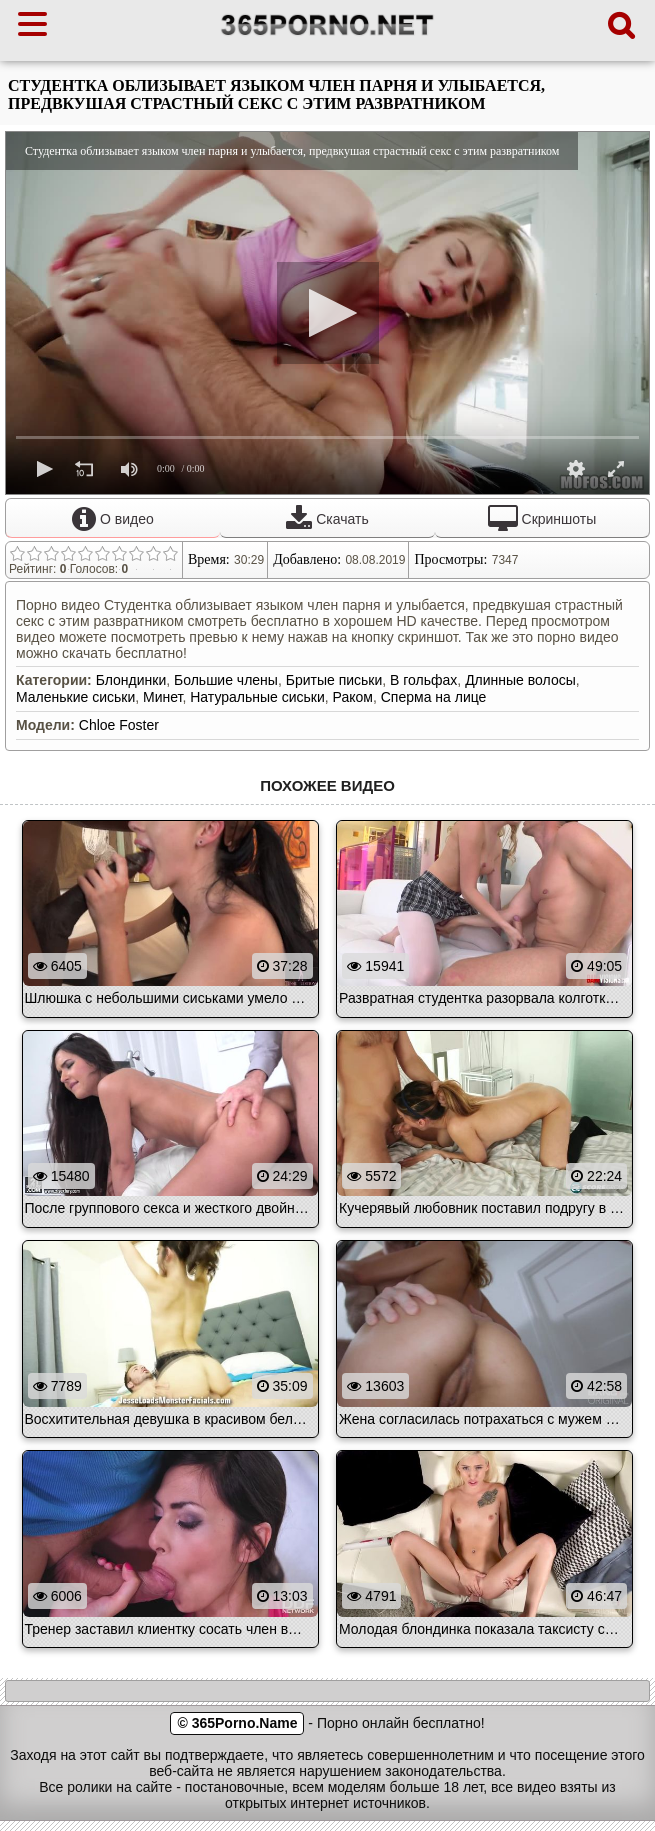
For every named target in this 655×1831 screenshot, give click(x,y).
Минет (162, 697)
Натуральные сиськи (257, 697)
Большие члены (226, 680)
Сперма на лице (434, 697)
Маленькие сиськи (75, 697)
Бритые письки (334, 680)
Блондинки (131, 680)
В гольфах (423, 680)
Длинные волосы (520, 680)
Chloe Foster (119, 725)
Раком (353, 697)
